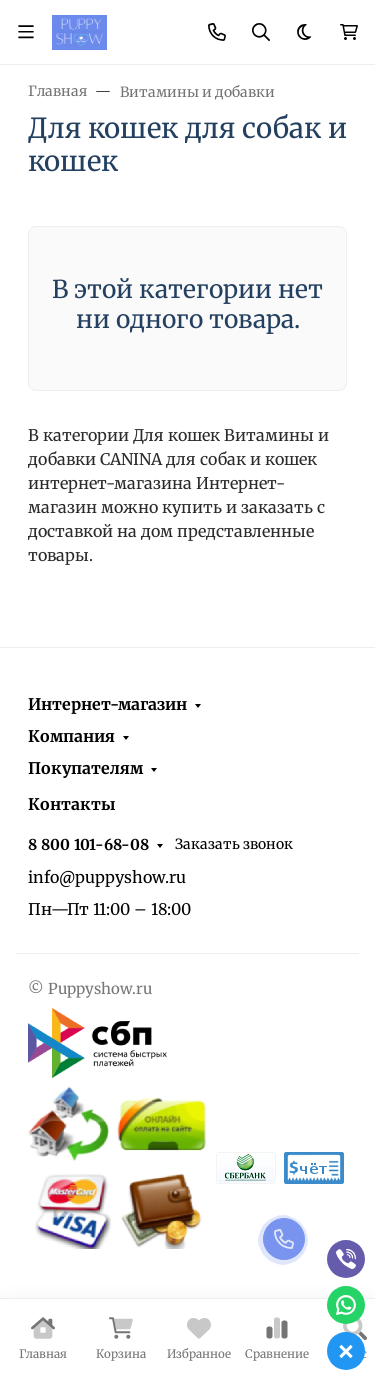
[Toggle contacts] (217, 32)
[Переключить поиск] (261, 32)
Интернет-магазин (107, 704)
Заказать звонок (234, 844)
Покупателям (85, 768)
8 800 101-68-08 (88, 844)
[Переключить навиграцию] (26, 32)
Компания (71, 736)
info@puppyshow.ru (107, 877)
